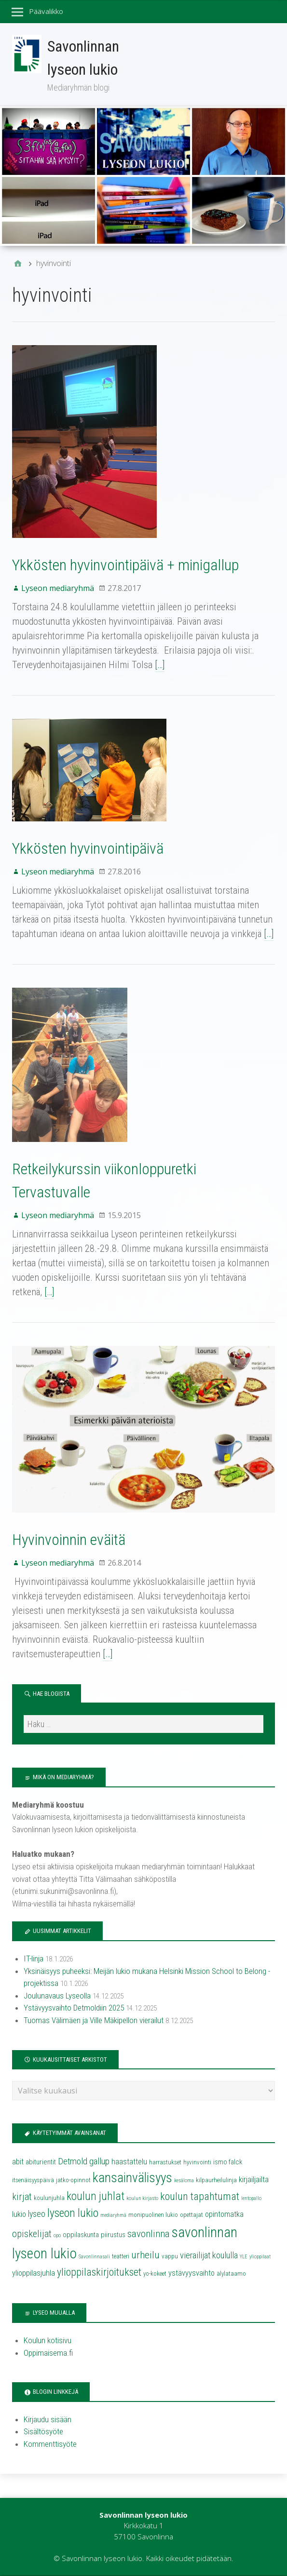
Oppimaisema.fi (48, 2353)
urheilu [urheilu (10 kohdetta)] (145, 2255)
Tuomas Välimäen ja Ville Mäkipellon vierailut (94, 2020)
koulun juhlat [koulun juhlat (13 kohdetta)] (95, 2196)
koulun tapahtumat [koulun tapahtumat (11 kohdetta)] (199, 2196)
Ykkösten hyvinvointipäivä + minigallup (125, 565)
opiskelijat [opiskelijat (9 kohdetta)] (32, 2234)
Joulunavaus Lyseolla (57, 1995)
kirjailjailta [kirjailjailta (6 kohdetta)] (254, 2179)
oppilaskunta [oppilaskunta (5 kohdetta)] (81, 2234)
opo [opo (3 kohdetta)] (57, 2235)
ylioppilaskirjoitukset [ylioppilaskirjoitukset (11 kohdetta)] (99, 2272)
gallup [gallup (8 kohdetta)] (99, 2161)
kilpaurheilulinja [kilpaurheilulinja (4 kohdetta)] (216, 2180)
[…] (159, 665)
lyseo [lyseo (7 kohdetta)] (36, 2214)
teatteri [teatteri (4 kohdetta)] (120, 2256)
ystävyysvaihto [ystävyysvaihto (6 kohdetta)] (191, 2273)
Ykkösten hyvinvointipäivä (88, 848)
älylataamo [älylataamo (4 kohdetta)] (231, 2273)
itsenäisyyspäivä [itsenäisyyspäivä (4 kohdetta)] (33, 2180)
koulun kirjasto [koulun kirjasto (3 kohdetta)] (142, 2198)
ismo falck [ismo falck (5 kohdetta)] (227, 2162)
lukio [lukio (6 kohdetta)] (19, 2214)
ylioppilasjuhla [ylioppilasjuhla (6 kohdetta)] (33, 2273)
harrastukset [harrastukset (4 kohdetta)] (165, 2162)
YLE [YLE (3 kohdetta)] (243, 2257)
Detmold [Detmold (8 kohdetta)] (72, 2161)
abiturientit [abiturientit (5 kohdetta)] (41, 2162)
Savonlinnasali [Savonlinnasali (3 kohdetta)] (94, 2257)
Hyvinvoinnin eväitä (68, 1539)
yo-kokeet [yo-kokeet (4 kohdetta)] (154, 2273)
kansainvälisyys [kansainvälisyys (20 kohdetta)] (132, 2178)
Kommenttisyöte (50, 2444)
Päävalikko (46, 11)
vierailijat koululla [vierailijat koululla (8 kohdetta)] (209, 2255)
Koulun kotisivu (47, 2340)
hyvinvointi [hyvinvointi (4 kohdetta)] (197, 2162)
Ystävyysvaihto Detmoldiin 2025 (74, 2007)
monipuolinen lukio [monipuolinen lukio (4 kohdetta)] (153, 2214)
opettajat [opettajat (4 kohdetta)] (191, 2214)
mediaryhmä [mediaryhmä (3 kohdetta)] (113, 2215)
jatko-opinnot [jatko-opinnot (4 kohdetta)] (73, 2180)
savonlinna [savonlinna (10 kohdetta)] (148, 2234)
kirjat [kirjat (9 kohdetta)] (22, 2196)
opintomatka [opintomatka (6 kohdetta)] (224, 2214)
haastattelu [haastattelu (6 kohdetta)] (129, 2161)
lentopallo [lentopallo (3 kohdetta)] (251, 2198)
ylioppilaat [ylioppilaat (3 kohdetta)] (260, 2257)
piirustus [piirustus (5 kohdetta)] (113, 2234)
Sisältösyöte (43, 2431)
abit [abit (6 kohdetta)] (18, 2161)
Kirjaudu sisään (47, 2419)
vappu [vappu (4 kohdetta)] (170, 2256)
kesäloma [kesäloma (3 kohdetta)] (184, 2180)
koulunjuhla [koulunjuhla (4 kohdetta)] (49, 2197)
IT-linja (33, 1958)
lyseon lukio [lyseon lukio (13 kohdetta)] (72, 2213)
